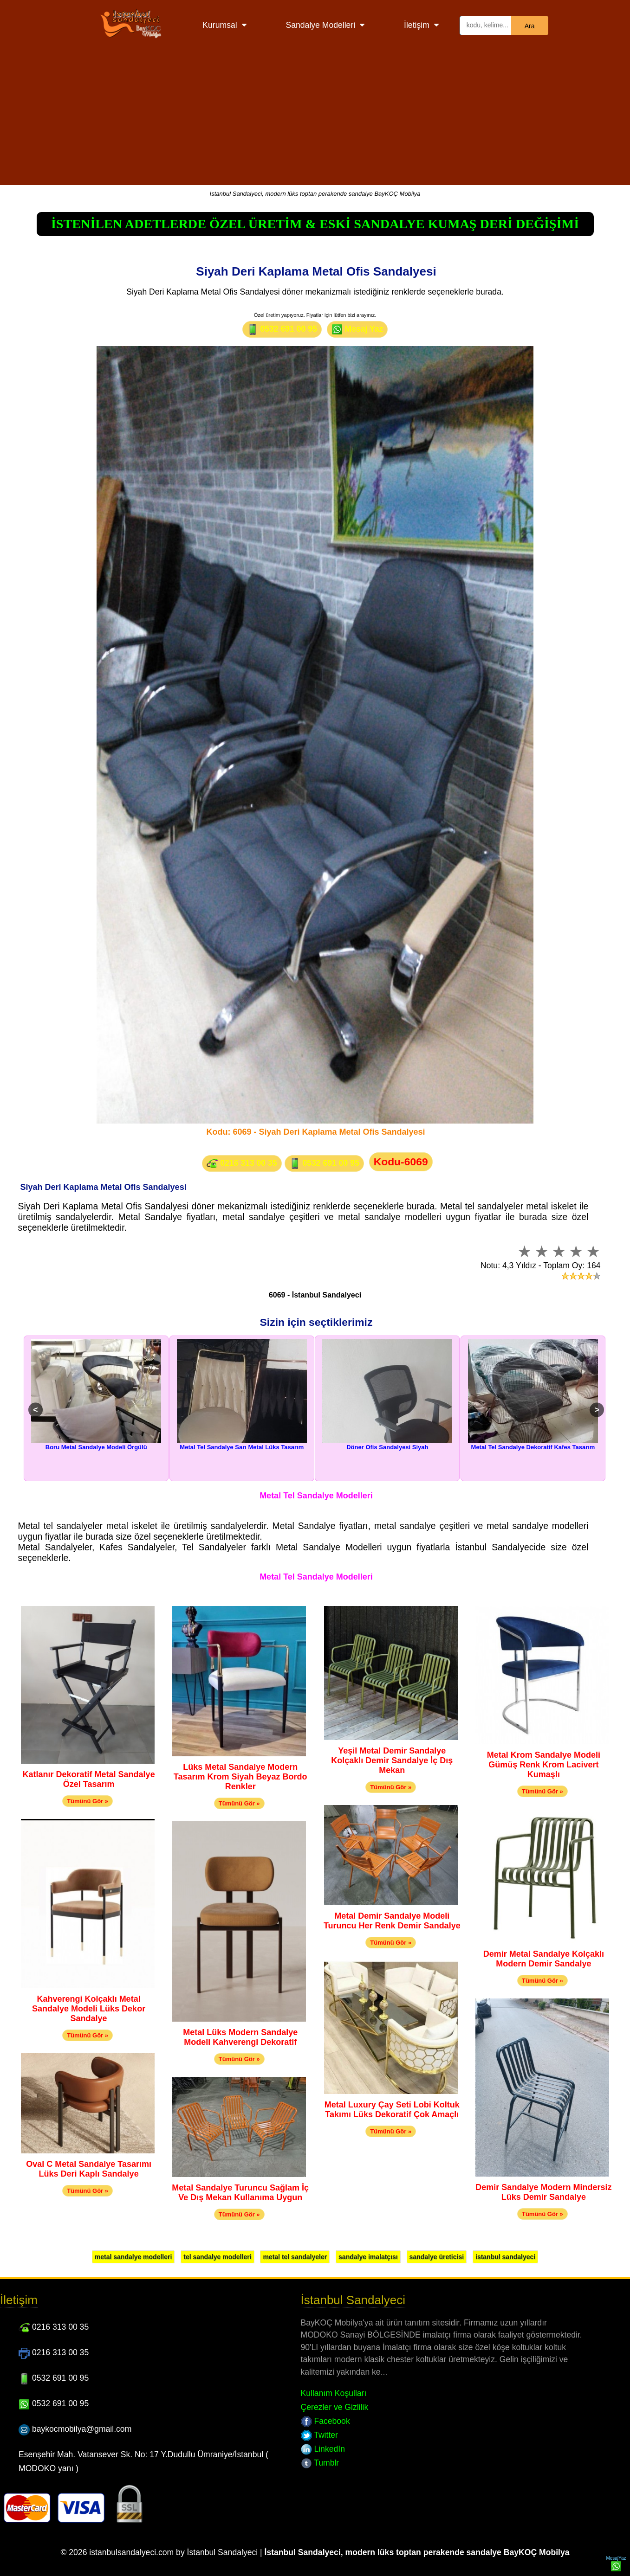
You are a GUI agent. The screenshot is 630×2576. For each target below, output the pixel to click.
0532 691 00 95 (282, 329)
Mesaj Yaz (357, 329)
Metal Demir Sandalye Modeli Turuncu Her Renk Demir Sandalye (392, 1920)
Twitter (319, 2435)
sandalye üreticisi (436, 2257)
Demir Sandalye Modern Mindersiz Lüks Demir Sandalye (543, 2192)
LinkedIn (323, 2449)
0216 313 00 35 (242, 1163)
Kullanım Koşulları (334, 2393)
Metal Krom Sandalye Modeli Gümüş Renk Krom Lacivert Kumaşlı (543, 1764)
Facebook (325, 2421)
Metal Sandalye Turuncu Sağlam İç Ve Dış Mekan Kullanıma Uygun (240, 2192)
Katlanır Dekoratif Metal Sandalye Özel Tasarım (89, 1779)
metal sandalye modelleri (133, 2257)
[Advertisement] (315, 120)
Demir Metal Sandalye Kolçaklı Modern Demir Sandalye (543, 1958)
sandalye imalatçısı (368, 2257)
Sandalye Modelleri (321, 25)
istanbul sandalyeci (505, 2257)
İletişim (416, 25)
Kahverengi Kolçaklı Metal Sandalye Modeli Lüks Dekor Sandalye (88, 2008)
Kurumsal (219, 25)
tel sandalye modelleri (217, 2257)
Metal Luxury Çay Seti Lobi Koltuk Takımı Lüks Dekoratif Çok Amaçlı (392, 2109)
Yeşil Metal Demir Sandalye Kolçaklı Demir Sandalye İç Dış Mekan (392, 1760)
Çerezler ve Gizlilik (335, 2407)
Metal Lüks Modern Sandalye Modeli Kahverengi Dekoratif (240, 2037)
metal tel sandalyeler (295, 2257)
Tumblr (320, 2462)
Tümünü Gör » (87, 1801)
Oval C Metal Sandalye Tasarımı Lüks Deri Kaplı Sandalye (88, 2168)
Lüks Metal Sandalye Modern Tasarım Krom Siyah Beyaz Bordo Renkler (240, 1776)
